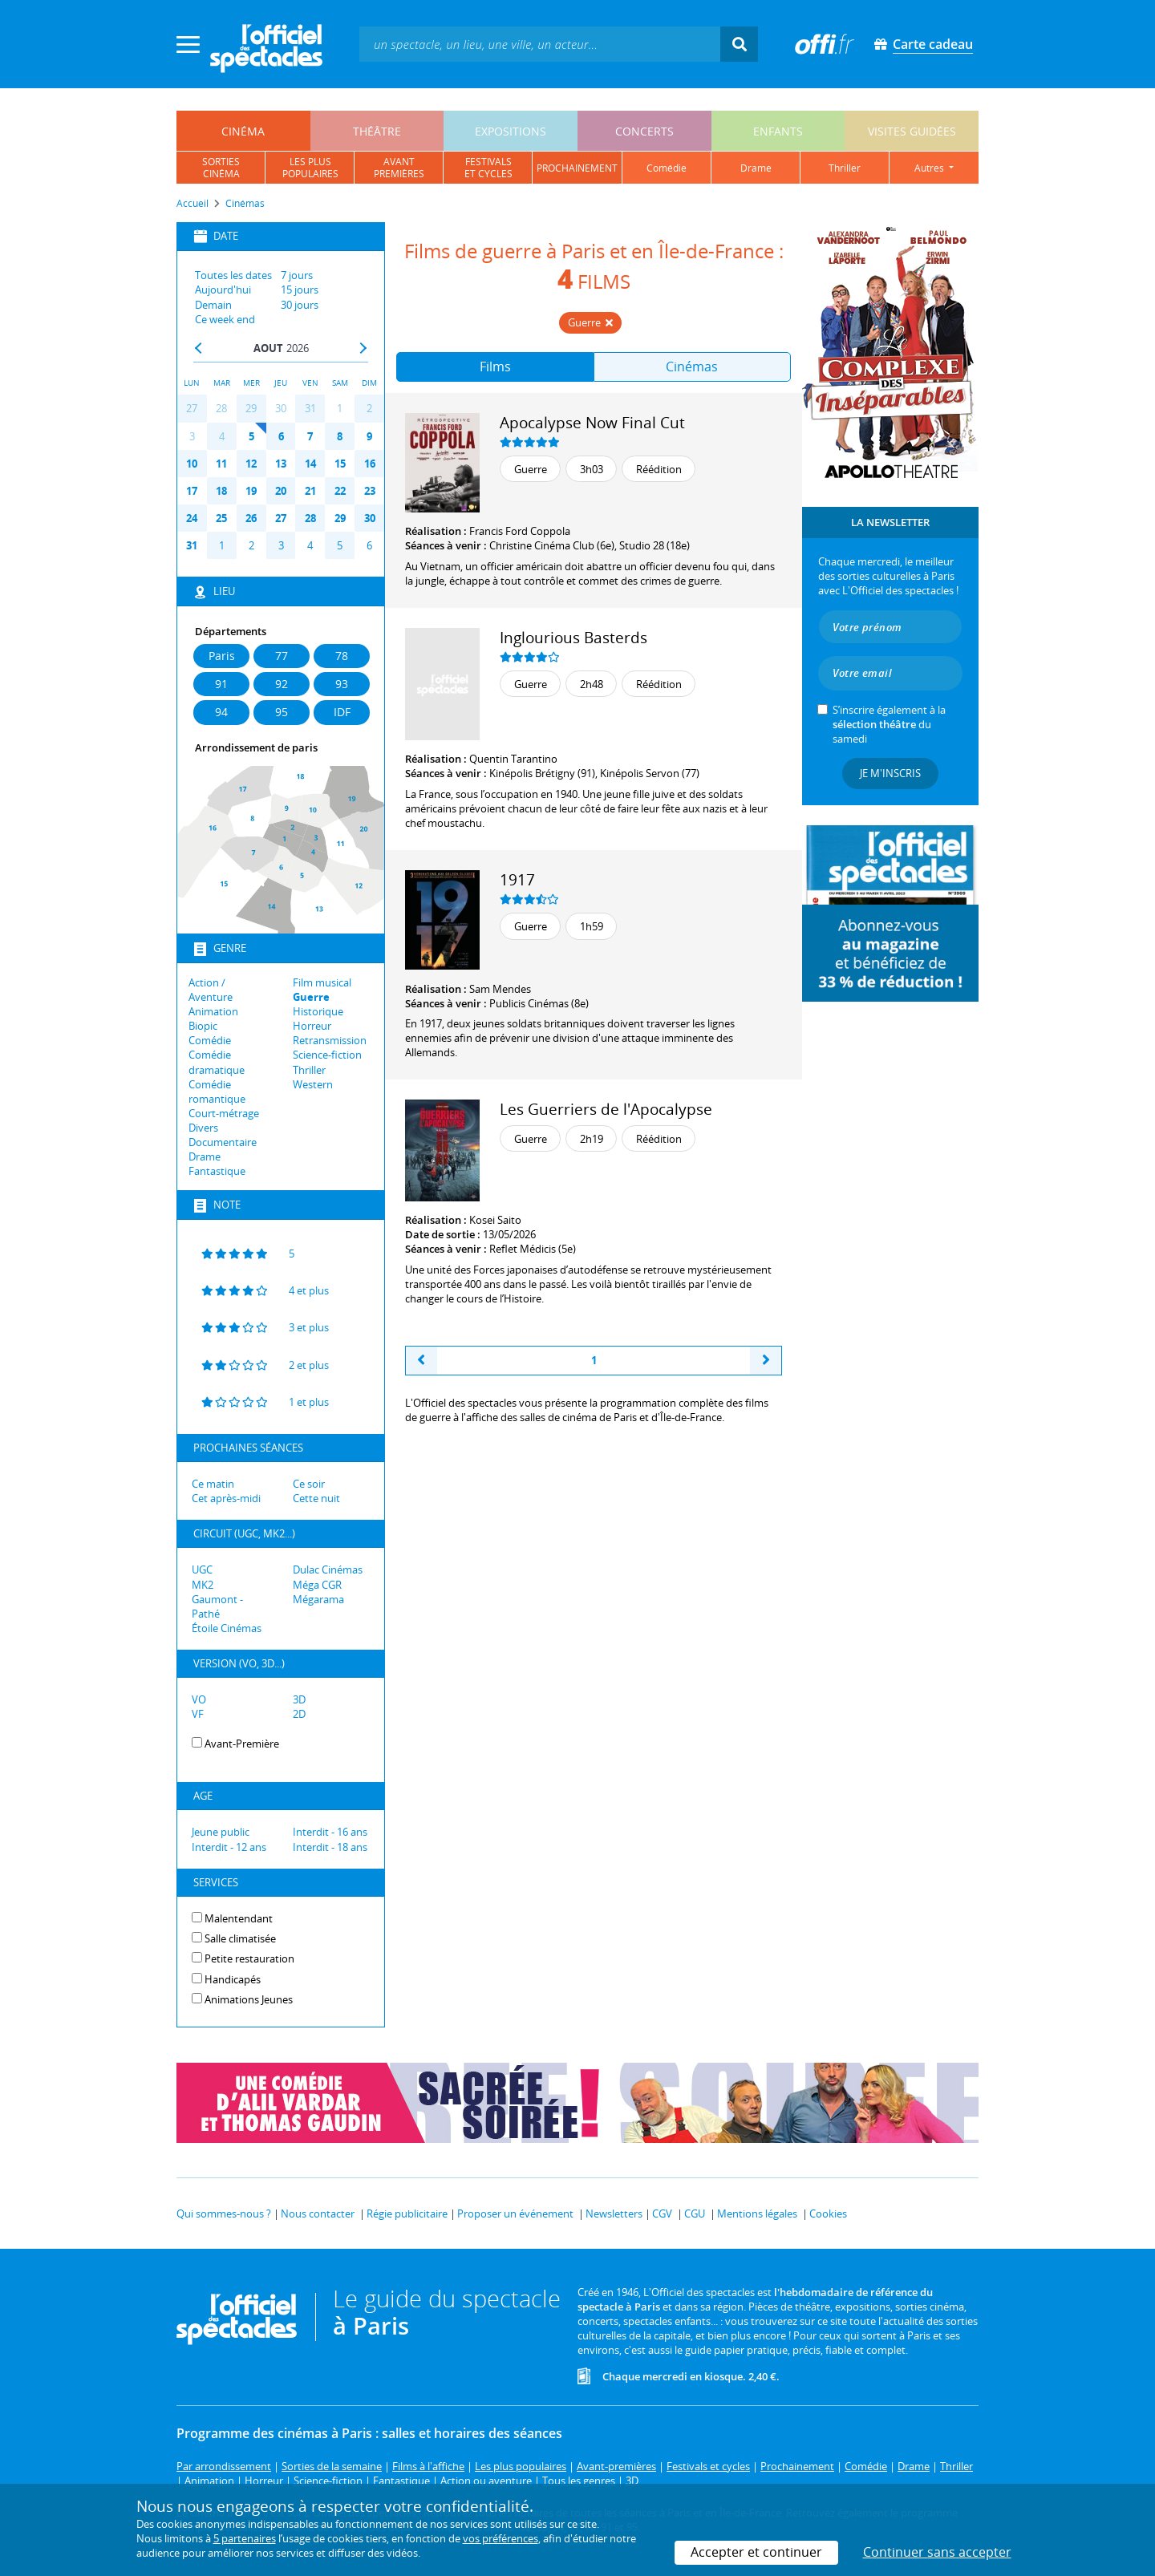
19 (251, 491)
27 (191, 408)
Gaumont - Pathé (217, 1606)
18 (221, 491)
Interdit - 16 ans (330, 1832)
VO (199, 1699)
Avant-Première (242, 1743)
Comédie (209, 1040)
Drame (204, 1156)
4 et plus (260, 1289)
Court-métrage (223, 1113)
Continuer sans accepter (937, 2552)
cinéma (243, 131)
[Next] (765, 1361)
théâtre (377, 131)
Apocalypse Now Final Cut (592, 422)
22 (340, 491)
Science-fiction (327, 1054)
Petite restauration (249, 1958)
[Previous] (421, 1361)
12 (251, 463)
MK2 (202, 1585)
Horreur (312, 1026)
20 (280, 491)
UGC (202, 1569)
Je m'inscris (890, 773)
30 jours (299, 305)
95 (281, 711)
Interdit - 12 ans (229, 1847)
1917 (517, 879)
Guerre (311, 997)
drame (756, 168)
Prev (199, 348)
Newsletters (614, 2213)
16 (369, 463)
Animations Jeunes (249, 1999)
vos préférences (500, 2538)
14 (310, 463)
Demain (213, 305)
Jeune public (220, 1832)
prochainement (577, 168)
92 (281, 683)
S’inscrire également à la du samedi (889, 724)
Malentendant (239, 1918)
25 (221, 518)
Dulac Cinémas (328, 1569)
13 (280, 463)
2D (299, 1714)
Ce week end (225, 319)
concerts (644, 131)
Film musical (322, 982)
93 (341, 683)
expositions (510, 131)
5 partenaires (244, 2538)
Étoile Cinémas (226, 1628)
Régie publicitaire (407, 2213)
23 (369, 491)
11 (221, 463)
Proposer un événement (515, 2213)
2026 (297, 348)
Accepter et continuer (756, 2552)
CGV (662, 2213)
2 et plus (260, 1364)
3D (299, 1699)
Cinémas (692, 366)
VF (198, 1714)
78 (341, 655)
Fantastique (216, 1171)
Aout (268, 348)
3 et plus (260, 1326)
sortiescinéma (221, 167)
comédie (666, 168)
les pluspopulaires (310, 167)
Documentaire (222, 1142)
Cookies (828, 2213)
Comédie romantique (216, 1091)
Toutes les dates (233, 275)
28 (221, 408)
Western (313, 1084)
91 (221, 683)
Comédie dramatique (216, 1061)
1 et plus (260, 1401)
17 (191, 491)
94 (221, 711)
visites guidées (912, 131)
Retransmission (330, 1040)
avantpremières (399, 167)
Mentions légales (757, 2213)
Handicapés (233, 1979)
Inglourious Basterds (573, 637)
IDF (342, 711)
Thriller (309, 1070)
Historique (318, 1011)
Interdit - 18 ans (330, 1847)
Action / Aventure (210, 989)
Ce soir (309, 1483)
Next (362, 348)
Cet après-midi (226, 1498)
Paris (222, 655)
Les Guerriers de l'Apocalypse (606, 1109)
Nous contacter (318, 2213)
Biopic (202, 1026)
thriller (845, 168)
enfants (778, 131)
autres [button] (930, 168)
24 (191, 518)
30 (280, 408)
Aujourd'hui (223, 289)
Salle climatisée (240, 1938)
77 (281, 655)
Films (495, 366)
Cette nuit (316, 1498)
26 (251, 518)
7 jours (297, 275)
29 (251, 408)
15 (340, 463)
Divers (203, 1127)
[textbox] (539, 43)
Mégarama (318, 1599)
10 (191, 463)
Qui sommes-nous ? (223, 2213)
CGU (694, 2213)
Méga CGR (317, 1585)
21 (310, 491)
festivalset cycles (488, 167)
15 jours (299, 289)
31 (310, 408)
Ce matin (213, 1483)
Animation (213, 1011)
